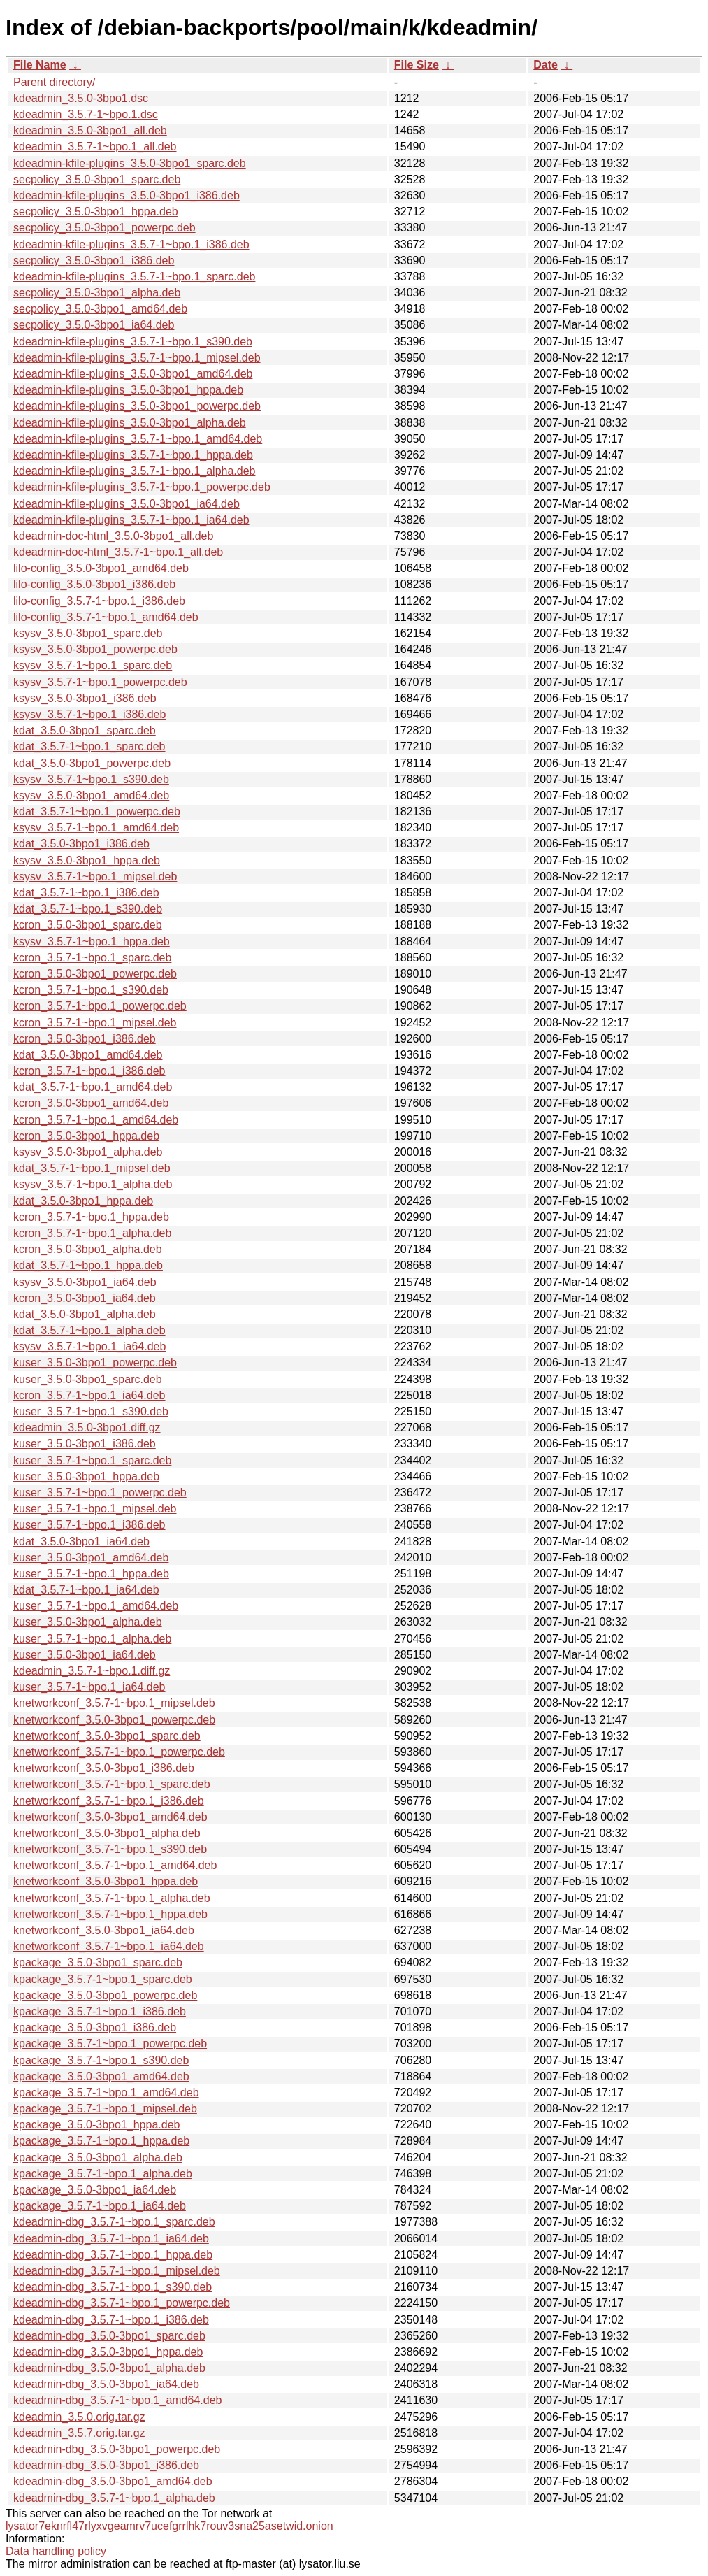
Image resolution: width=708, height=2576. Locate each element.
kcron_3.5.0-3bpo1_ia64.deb (84, 1298)
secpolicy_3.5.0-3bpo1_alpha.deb (96, 293)
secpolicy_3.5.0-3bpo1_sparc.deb (96, 179)
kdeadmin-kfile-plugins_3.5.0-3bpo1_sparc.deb (129, 163)
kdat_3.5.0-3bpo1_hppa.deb (83, 1201)
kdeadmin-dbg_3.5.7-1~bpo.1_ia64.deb (111, 2239)
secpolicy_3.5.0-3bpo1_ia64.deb (93, 325)
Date (545, 65)
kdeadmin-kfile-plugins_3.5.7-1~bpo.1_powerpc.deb (141, 487)
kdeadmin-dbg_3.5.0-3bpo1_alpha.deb (109, 2368)
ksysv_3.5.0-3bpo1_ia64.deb (85, 1282)
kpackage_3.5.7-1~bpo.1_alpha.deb (102, 2174)
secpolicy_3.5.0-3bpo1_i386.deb (93, 260)
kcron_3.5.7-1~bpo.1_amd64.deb (95, 1120)
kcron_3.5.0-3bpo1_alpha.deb (87, 1249)
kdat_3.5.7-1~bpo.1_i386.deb (86, 893)
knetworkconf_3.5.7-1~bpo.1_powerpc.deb (119, 1752)
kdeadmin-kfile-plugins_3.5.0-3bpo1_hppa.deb (128, 390)
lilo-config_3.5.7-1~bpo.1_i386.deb (99, 601)
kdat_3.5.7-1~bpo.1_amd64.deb (92, 1087)
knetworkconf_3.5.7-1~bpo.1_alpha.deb (111, 1898)
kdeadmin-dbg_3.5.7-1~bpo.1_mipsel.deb (116, 2271)
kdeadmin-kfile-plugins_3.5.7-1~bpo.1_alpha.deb (134, 471)
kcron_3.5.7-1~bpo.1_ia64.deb (89, 1395)
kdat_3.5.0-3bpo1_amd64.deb (88, 1055)
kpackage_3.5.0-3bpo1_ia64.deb (94, 2190)
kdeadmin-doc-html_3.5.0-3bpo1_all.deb (113, 536)
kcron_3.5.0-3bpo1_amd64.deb (90, 1103)
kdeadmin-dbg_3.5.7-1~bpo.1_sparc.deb (114, 2222)
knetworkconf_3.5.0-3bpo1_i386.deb (103, 1768)
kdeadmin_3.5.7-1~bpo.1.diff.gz (91, 1671)
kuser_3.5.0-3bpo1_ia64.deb (84, 1655)
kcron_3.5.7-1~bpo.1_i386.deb (89, 1071)
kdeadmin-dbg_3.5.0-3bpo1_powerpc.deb (116, 2449)
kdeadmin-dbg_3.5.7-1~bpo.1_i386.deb (111, 2320)
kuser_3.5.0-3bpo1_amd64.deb (90, 1558)
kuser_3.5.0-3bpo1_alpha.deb (87, 1622)
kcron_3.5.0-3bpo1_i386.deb (84, 1039)
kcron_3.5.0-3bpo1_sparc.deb (87, 925)
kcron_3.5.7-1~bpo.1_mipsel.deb (95, 1023)
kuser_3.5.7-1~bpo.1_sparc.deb (92, 1460)
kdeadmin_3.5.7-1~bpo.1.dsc (85, 114)
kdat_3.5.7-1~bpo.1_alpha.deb (89, 1330)
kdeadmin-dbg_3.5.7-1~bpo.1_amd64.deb (117, 2400)
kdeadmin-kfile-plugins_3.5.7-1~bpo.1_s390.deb (132, 342)
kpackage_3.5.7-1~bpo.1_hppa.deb (101, 2141)
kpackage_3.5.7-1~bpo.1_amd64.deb (106, 2092)
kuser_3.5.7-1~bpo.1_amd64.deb (95, 1606)
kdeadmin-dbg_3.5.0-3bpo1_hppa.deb (108, 2352)
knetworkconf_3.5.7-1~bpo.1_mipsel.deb (114, 1703)
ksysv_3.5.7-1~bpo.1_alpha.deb (92, 1184)
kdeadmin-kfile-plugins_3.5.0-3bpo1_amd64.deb (132, 374)
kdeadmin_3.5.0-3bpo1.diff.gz (87, 1427)
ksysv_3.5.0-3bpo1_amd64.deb (91, 795)
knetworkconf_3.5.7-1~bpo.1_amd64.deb (115, 1865)
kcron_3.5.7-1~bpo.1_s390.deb (90, 990)
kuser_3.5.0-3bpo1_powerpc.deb (95, 1362)
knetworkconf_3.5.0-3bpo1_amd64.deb (110, 1817)
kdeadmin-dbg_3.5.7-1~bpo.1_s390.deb (112, 2287)
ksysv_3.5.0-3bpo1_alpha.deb (88, 1152)
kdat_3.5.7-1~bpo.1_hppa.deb (88, 1265)
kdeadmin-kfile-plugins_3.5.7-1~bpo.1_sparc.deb (134, 276)
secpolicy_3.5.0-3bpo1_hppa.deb (95, 211)
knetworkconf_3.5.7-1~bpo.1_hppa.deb (110, 1914)
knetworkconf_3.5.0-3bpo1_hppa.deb (105, 1881)
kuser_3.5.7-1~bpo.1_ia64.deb (89, 1687)
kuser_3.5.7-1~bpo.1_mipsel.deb (95, 1509)
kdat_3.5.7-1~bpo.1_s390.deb (87, 909)
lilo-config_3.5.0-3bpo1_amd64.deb (101, 568)
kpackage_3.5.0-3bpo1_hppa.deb (96, 2125)
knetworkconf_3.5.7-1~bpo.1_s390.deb (110, 1849)
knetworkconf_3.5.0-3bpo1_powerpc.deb (114, 1720)
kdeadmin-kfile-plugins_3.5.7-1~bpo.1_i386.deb (131, 244)
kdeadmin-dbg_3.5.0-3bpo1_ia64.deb (106, 2384)
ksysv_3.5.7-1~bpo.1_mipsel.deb (95, 876)
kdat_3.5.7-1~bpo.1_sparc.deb (89, 746)
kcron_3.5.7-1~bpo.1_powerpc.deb (100, 1006)
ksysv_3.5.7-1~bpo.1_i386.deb (89, 714)
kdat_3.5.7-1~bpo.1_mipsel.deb (92, 1168)
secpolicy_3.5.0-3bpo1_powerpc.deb (104, 228)
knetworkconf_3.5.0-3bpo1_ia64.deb (103, 1930)
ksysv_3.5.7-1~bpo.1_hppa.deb (91, 941)
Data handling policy (56, 2551)
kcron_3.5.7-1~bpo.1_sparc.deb (92, 958)
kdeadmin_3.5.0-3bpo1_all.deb (90, 130)
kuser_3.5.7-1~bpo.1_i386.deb (89, 1525)
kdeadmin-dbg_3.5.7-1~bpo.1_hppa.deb (112, 2255)
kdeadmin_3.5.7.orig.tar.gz (79, 2433)
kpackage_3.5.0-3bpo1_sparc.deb (97, 1962)
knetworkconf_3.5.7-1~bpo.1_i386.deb (108, 1801)
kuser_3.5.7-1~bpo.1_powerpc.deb (100, 1492)
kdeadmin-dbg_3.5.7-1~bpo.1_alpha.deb (114, 2498)
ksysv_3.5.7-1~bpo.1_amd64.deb (96, 827)
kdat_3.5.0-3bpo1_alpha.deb (84, 1314)
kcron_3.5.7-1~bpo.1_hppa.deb (91, 1217)
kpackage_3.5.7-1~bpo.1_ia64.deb (99, 2206)
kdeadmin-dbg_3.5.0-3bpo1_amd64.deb (112, 2481)
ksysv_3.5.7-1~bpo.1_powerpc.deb (100, 682)
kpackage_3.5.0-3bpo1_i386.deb (94, 2027)
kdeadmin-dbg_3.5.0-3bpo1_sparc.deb (109, 2336)
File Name (39, 65)
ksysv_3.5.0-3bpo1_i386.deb (85, 698)
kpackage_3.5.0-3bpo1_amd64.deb (101, 2076)
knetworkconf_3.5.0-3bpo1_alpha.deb (107, 1833)
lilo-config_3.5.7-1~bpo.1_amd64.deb (105, 617)
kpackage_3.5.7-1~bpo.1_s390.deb (101, 2060)
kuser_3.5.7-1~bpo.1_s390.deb (90, 1411)
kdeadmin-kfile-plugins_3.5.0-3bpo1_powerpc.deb (137, 406)
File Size (416, 65)
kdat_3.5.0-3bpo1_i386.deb (81, 844)
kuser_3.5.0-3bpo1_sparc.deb (87, 1379)
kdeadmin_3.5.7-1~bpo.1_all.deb (95, 146)
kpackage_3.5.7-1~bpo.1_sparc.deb (102, 1979)
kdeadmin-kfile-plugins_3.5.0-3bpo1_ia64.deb (126, 504)
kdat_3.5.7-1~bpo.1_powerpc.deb (96, 811)
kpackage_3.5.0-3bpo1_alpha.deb (97, 2157)
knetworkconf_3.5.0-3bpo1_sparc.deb (107, 1736)
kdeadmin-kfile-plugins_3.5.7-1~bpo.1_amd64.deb (137, 439)
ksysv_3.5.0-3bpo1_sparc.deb (87, 633)
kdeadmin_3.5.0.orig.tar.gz (79, 2417)
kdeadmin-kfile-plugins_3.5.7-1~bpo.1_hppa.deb (133, 455)
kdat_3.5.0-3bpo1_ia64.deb (81, 1541)
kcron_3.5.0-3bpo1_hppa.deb (86, 1136)
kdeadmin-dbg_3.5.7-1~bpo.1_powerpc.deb (121, 2303)
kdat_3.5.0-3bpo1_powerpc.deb (92, 763)
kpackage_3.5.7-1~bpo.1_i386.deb (99, 2011)
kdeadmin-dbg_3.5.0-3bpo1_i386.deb (106, 2465)
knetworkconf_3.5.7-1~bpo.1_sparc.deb (111, 1784)
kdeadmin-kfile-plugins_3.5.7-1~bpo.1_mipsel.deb (137, 358)
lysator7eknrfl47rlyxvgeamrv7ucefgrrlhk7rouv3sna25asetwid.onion (169, 2526)
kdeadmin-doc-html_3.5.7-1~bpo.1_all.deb (118, 552)
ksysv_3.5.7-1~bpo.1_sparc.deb (92, 665)
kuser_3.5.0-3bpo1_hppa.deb (86, 1476)
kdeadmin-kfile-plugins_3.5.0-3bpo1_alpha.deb (129, 423)
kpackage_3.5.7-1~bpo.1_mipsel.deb (105, 2109)
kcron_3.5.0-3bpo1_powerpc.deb (95, 974)
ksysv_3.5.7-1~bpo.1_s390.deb (91, 779)
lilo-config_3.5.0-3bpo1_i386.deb (94, 584)
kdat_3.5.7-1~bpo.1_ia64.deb (86, 1590)
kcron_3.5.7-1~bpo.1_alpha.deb (92, 1233)
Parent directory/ (54, 82)
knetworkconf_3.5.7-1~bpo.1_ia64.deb (108, 1946)
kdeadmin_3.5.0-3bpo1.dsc (80, 98)
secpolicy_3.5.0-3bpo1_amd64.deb (100, 309)
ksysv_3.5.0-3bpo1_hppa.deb (86, 860)
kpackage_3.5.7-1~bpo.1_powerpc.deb (110, 2043)
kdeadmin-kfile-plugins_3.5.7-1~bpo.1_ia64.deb (131, 520)
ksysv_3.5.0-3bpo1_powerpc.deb (95, 649)
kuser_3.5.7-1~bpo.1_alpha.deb (92, 1639)
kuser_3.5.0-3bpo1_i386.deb (84, 1444)
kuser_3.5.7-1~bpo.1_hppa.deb (91, 1574)
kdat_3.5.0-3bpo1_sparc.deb (84, 730)
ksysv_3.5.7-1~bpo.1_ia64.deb (89, 1346)
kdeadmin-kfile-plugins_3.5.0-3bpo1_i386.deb (126, 195)
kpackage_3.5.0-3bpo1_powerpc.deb (105, 1995)
